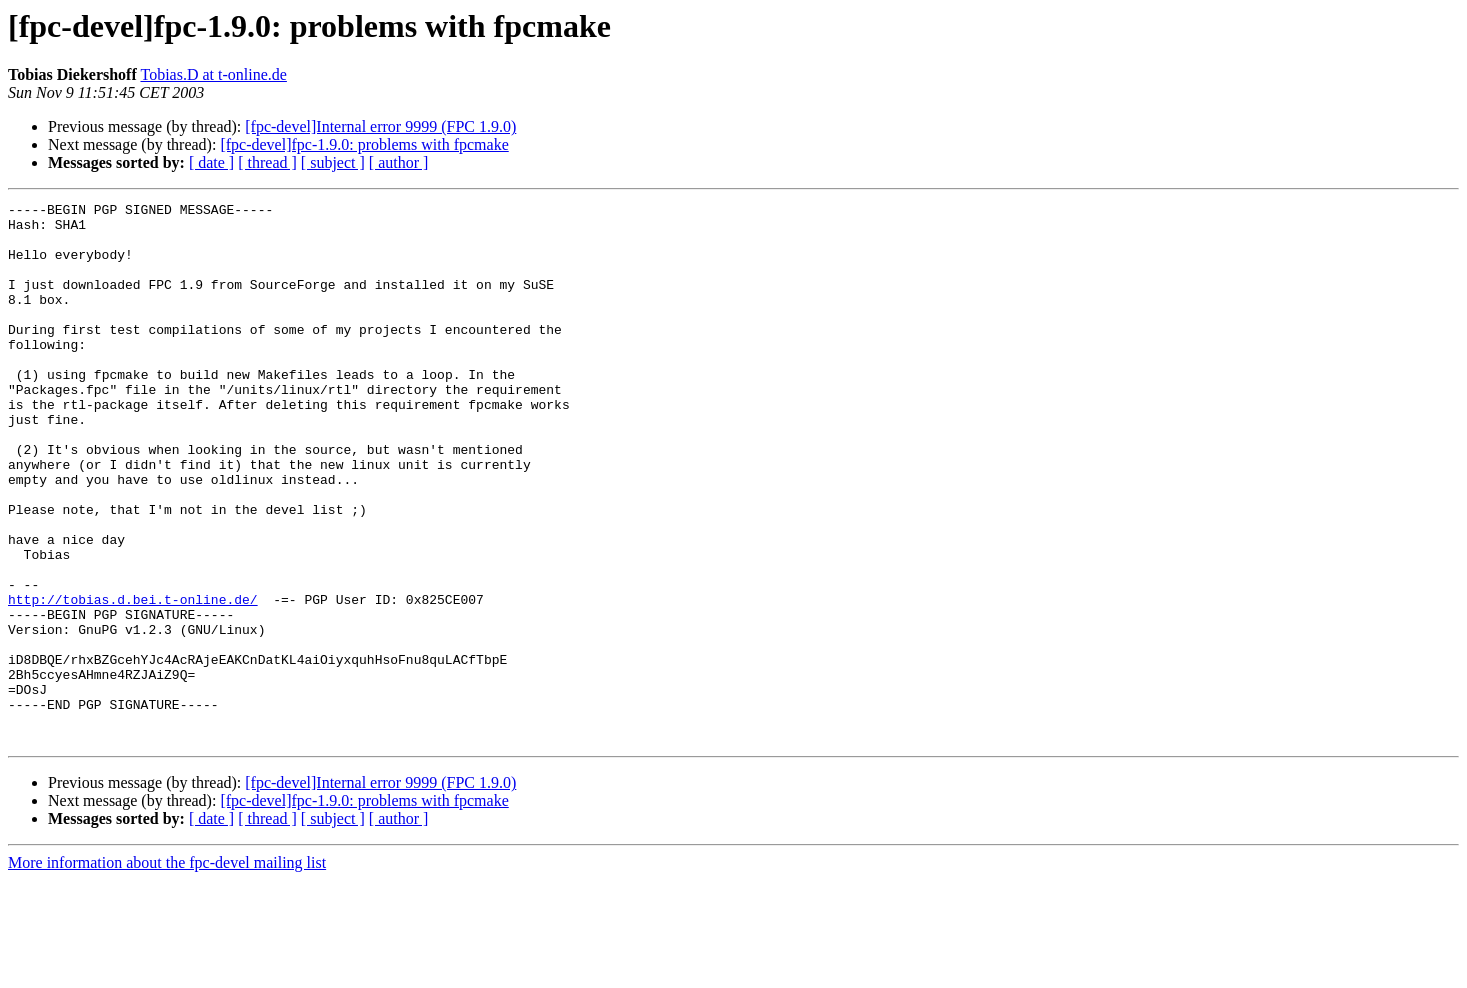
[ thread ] (267, 162)
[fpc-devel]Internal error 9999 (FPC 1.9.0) (380, 126)
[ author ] (399, 162)
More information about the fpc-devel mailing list (167, 970)
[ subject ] (333, 162)
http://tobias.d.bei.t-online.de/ (133, 680)
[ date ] (211, 162)
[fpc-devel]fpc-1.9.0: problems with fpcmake (364, 144)
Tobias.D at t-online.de (213, 74)
